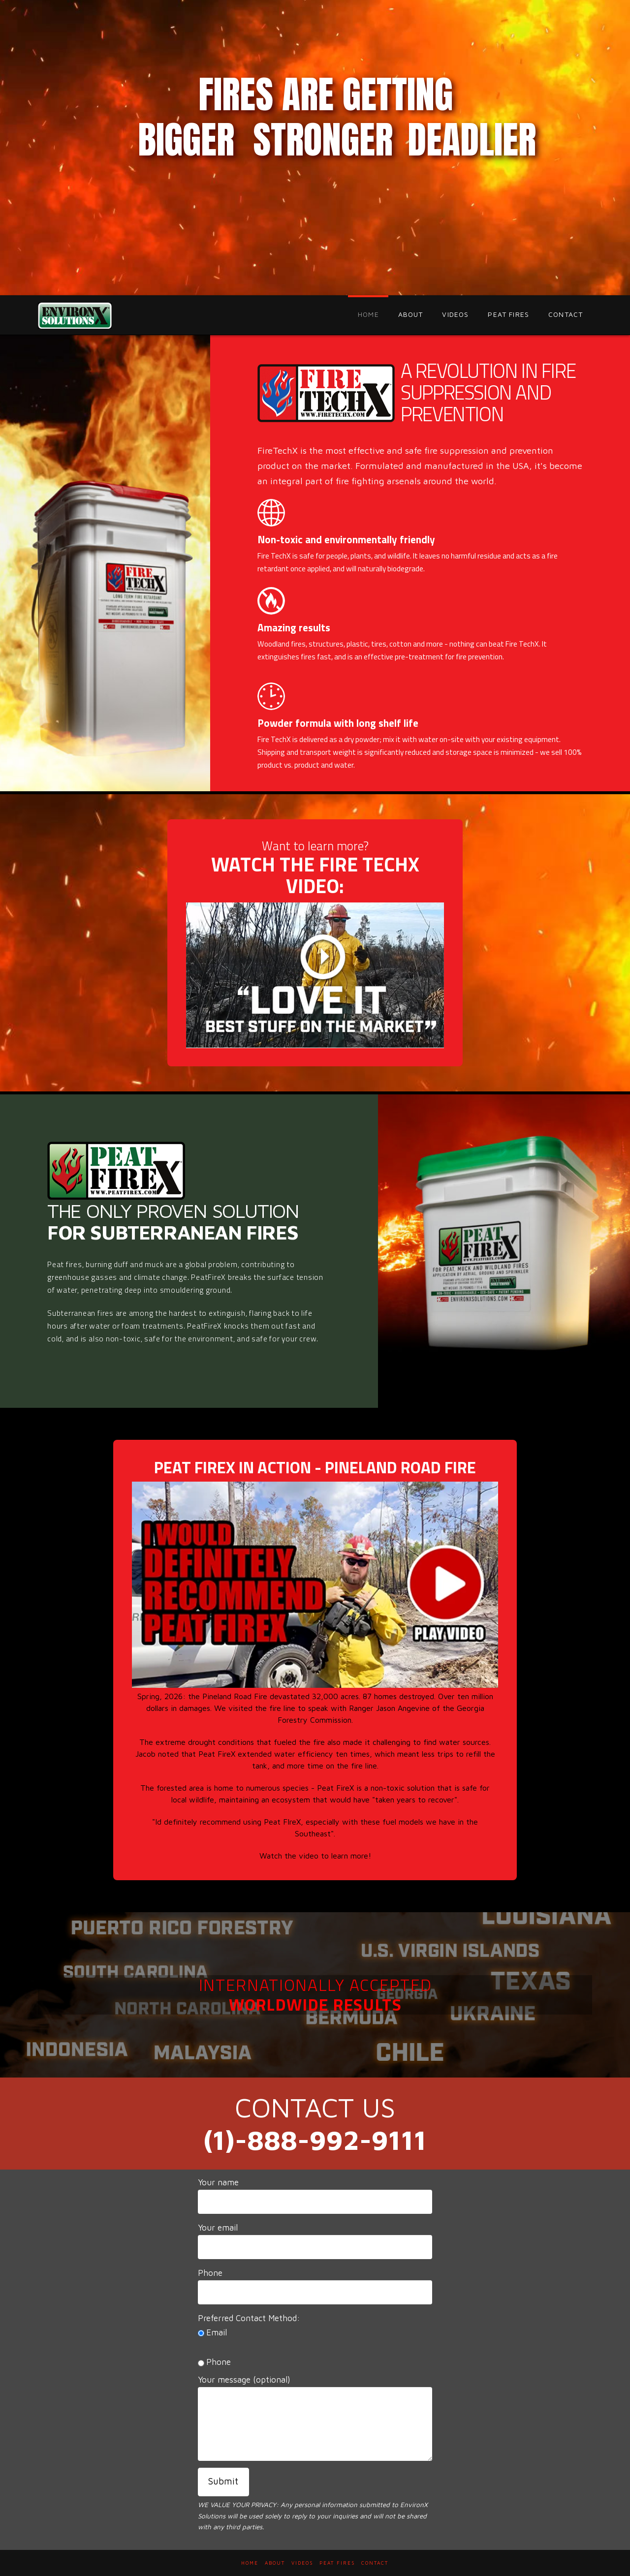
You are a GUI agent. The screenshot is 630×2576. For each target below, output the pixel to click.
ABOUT (275, 2563)
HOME (249, 2563)
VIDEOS (302, 2563)
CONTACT (374, 2563)
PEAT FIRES (337, 2563)
